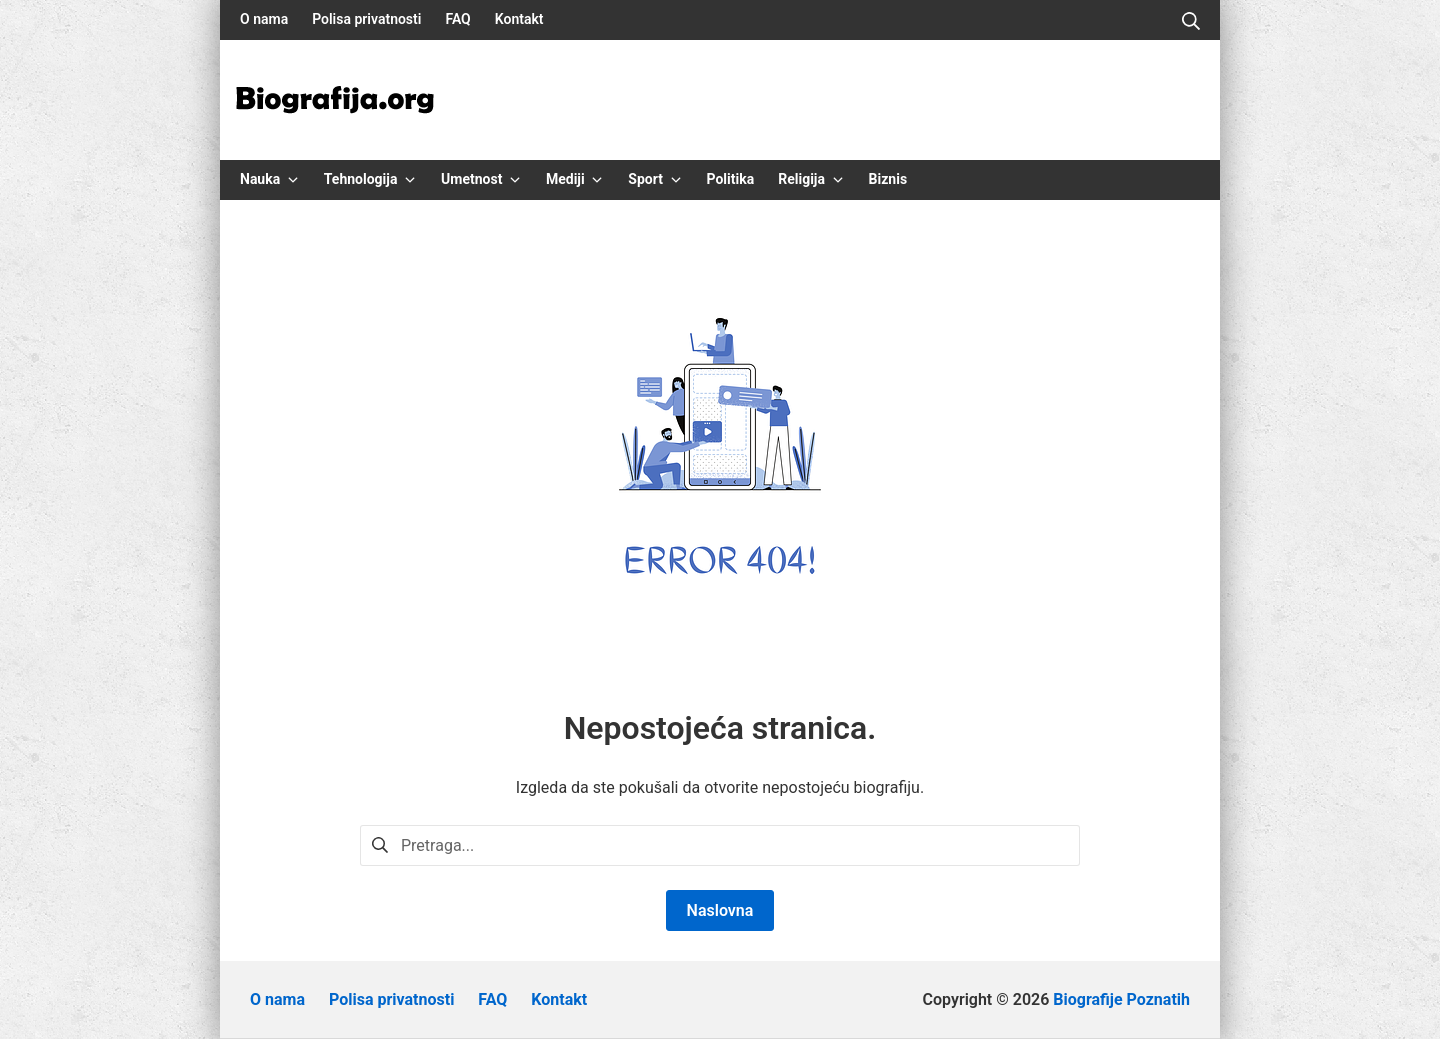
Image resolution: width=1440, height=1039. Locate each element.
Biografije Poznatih (1121, 999)
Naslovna (720, 910)
